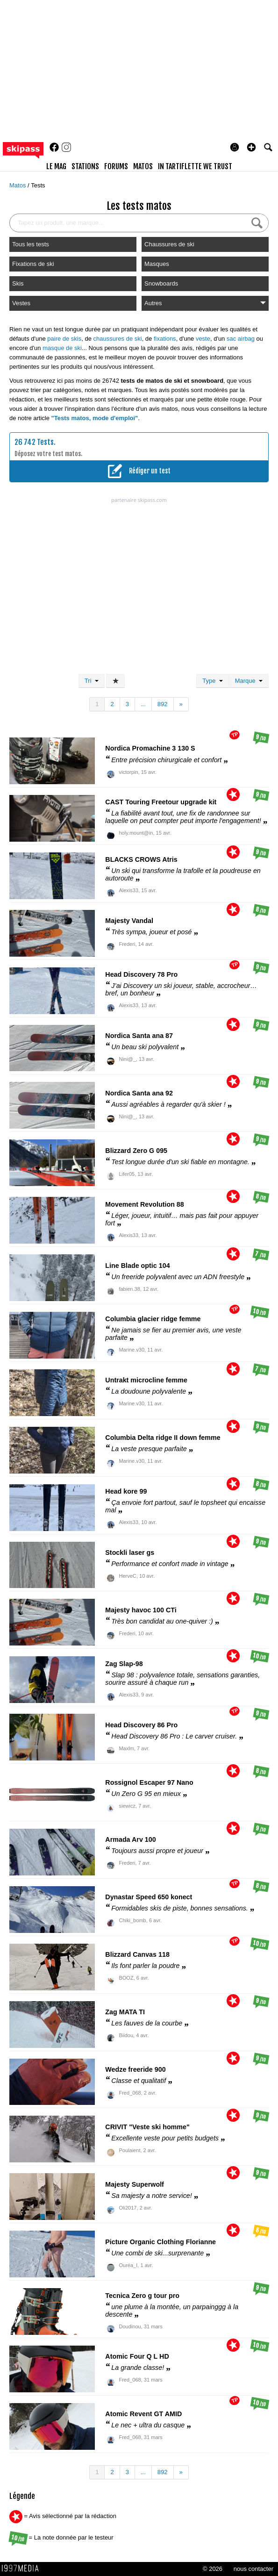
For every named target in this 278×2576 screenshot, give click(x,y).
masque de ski (62, 347)
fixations (165, 338)
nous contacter (253, 2568)
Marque (249, 680)
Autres (205, 303)
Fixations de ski (33, 263)
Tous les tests (30, 244)
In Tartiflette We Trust (195, 166)
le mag (56, 166)
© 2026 (212, 2568)
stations (85, 166)
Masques (156, 263)
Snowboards (161, 283)
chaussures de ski (117, 338)
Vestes (21, 303)
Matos (18, 185)
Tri (92, 680)
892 (162, 704)
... (143, 704)
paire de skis (64, 338)
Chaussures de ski (169, 244)
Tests (38, 185)
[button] (251, 147)
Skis (18, 283)
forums (116, 166)
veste (203, 338)
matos (143, 166)
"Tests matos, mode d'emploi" (94, 418)
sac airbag (241, 338)
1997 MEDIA (23, 2568)
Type (212, 680)
